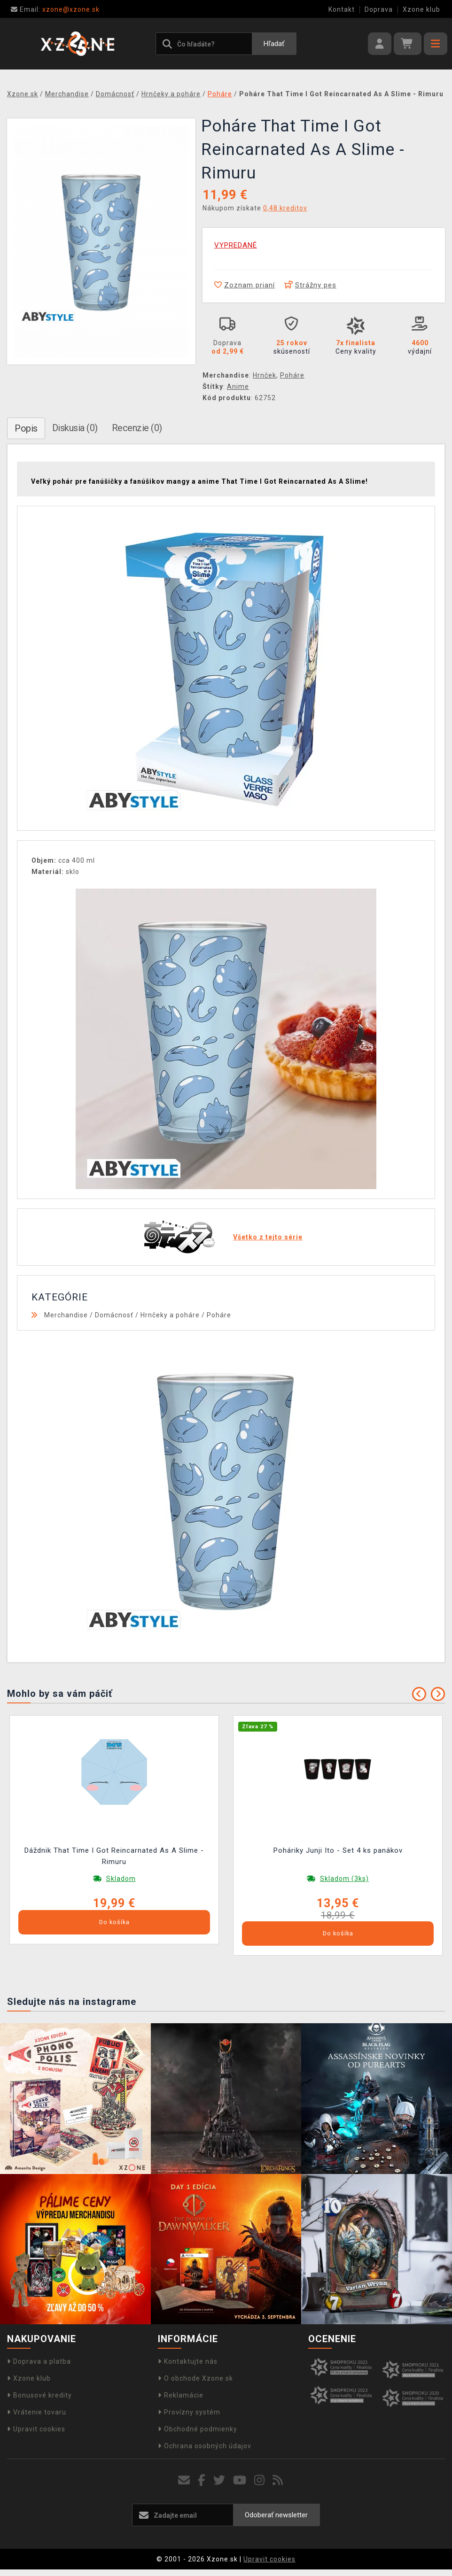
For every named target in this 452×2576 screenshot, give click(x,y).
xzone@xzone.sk (55, 9)
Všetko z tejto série (268, 1237)
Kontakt (341, 9)
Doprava (379, 9)
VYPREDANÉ (235, 245)
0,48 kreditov (285, 208)
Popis (26, 428)
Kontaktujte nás (188, 2361)
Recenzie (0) (137, 427)
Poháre (292, 375)
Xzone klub (421, 9)
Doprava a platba (39, 2361)
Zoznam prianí (244, 285)
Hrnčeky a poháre (170, 1315)
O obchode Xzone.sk (195, 2378)
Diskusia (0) (75, 427)
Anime (238, 386)
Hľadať (274, 43)
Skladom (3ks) (344, 1878)
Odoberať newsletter (276, 2515)
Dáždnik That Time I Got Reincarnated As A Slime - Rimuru (114, 1856)
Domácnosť (114, 1315)
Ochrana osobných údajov (204, 2446)
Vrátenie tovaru (36, 2412)
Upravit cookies (36, 2429)
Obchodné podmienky (197, 2429)
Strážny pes (310, 285)
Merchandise (66, 1315)
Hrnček (264, 375)
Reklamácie (180, 2395)
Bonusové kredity (39, 2395)
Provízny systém (189, 2412)
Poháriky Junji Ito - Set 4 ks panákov (338, 1850)
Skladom (121, 1878)
